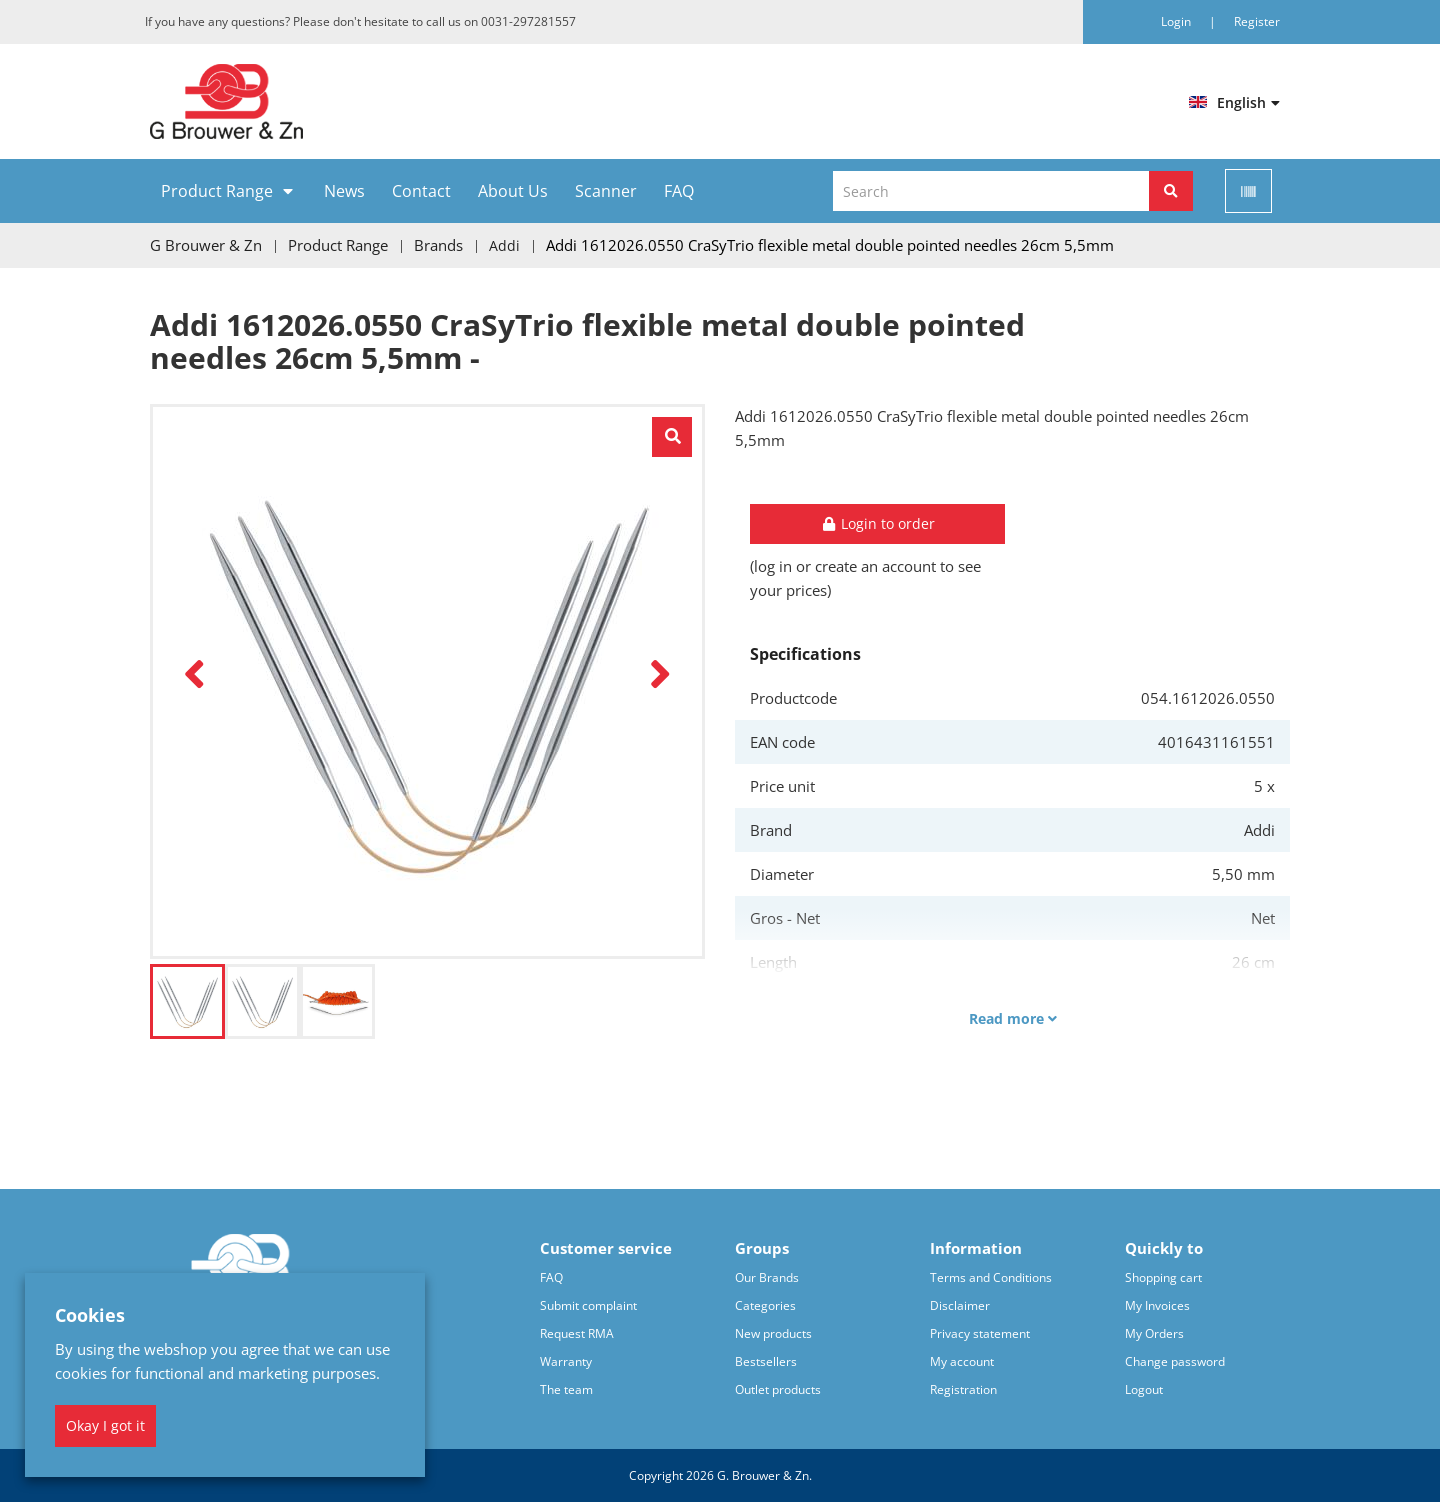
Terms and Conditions (991, 1276)
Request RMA (577, 1332)
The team (566, 1388)
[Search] (1171, 191)
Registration (963, 1388)
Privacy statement (980, 1332)
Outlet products (778, 1388)
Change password (1175, 1360)
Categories (765, 1304)
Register (1257, 21)
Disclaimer (960, 1304)
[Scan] (1248, 191)
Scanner (606, 191)
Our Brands (767, 1276)
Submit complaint (588, 1304)
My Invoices (1157, 1304)
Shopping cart (1163, 1276)
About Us (513, 191)
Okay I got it (105, 1425)
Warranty (566, 1360)
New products (773, 1332)
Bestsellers (766, 1360)
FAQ (679, 191)
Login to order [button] (878, 522)
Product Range (217, 191)
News (344, 191)
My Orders (1154, 1332)
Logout (1144, 1388)
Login (1177, 21)
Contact (421, 191)
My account (962, 1360)
